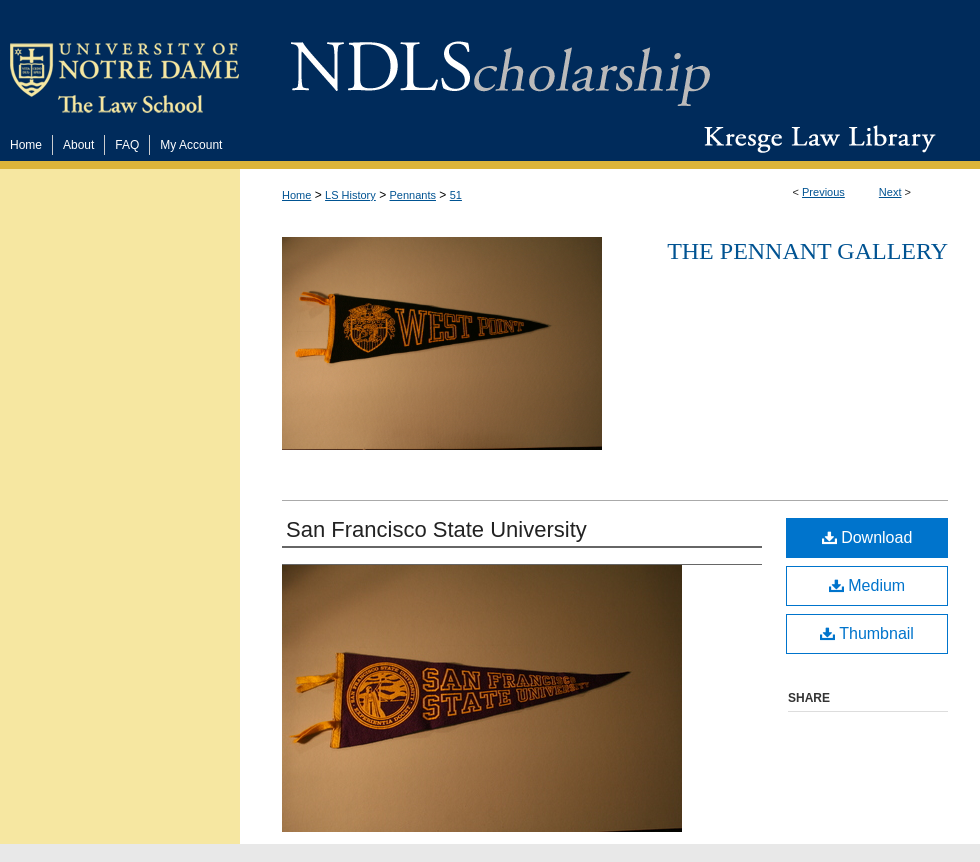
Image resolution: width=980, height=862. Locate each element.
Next (890, 192)
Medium (867, 585)
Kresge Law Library (815, 139)
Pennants (413, 195)
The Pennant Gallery (807, 251)
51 (456, 195)
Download (867, 537)
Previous (823, 192)
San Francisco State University (436, 529)
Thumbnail (867, 633)
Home (296, 195)
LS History (350, 195)
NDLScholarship (500, 62)
